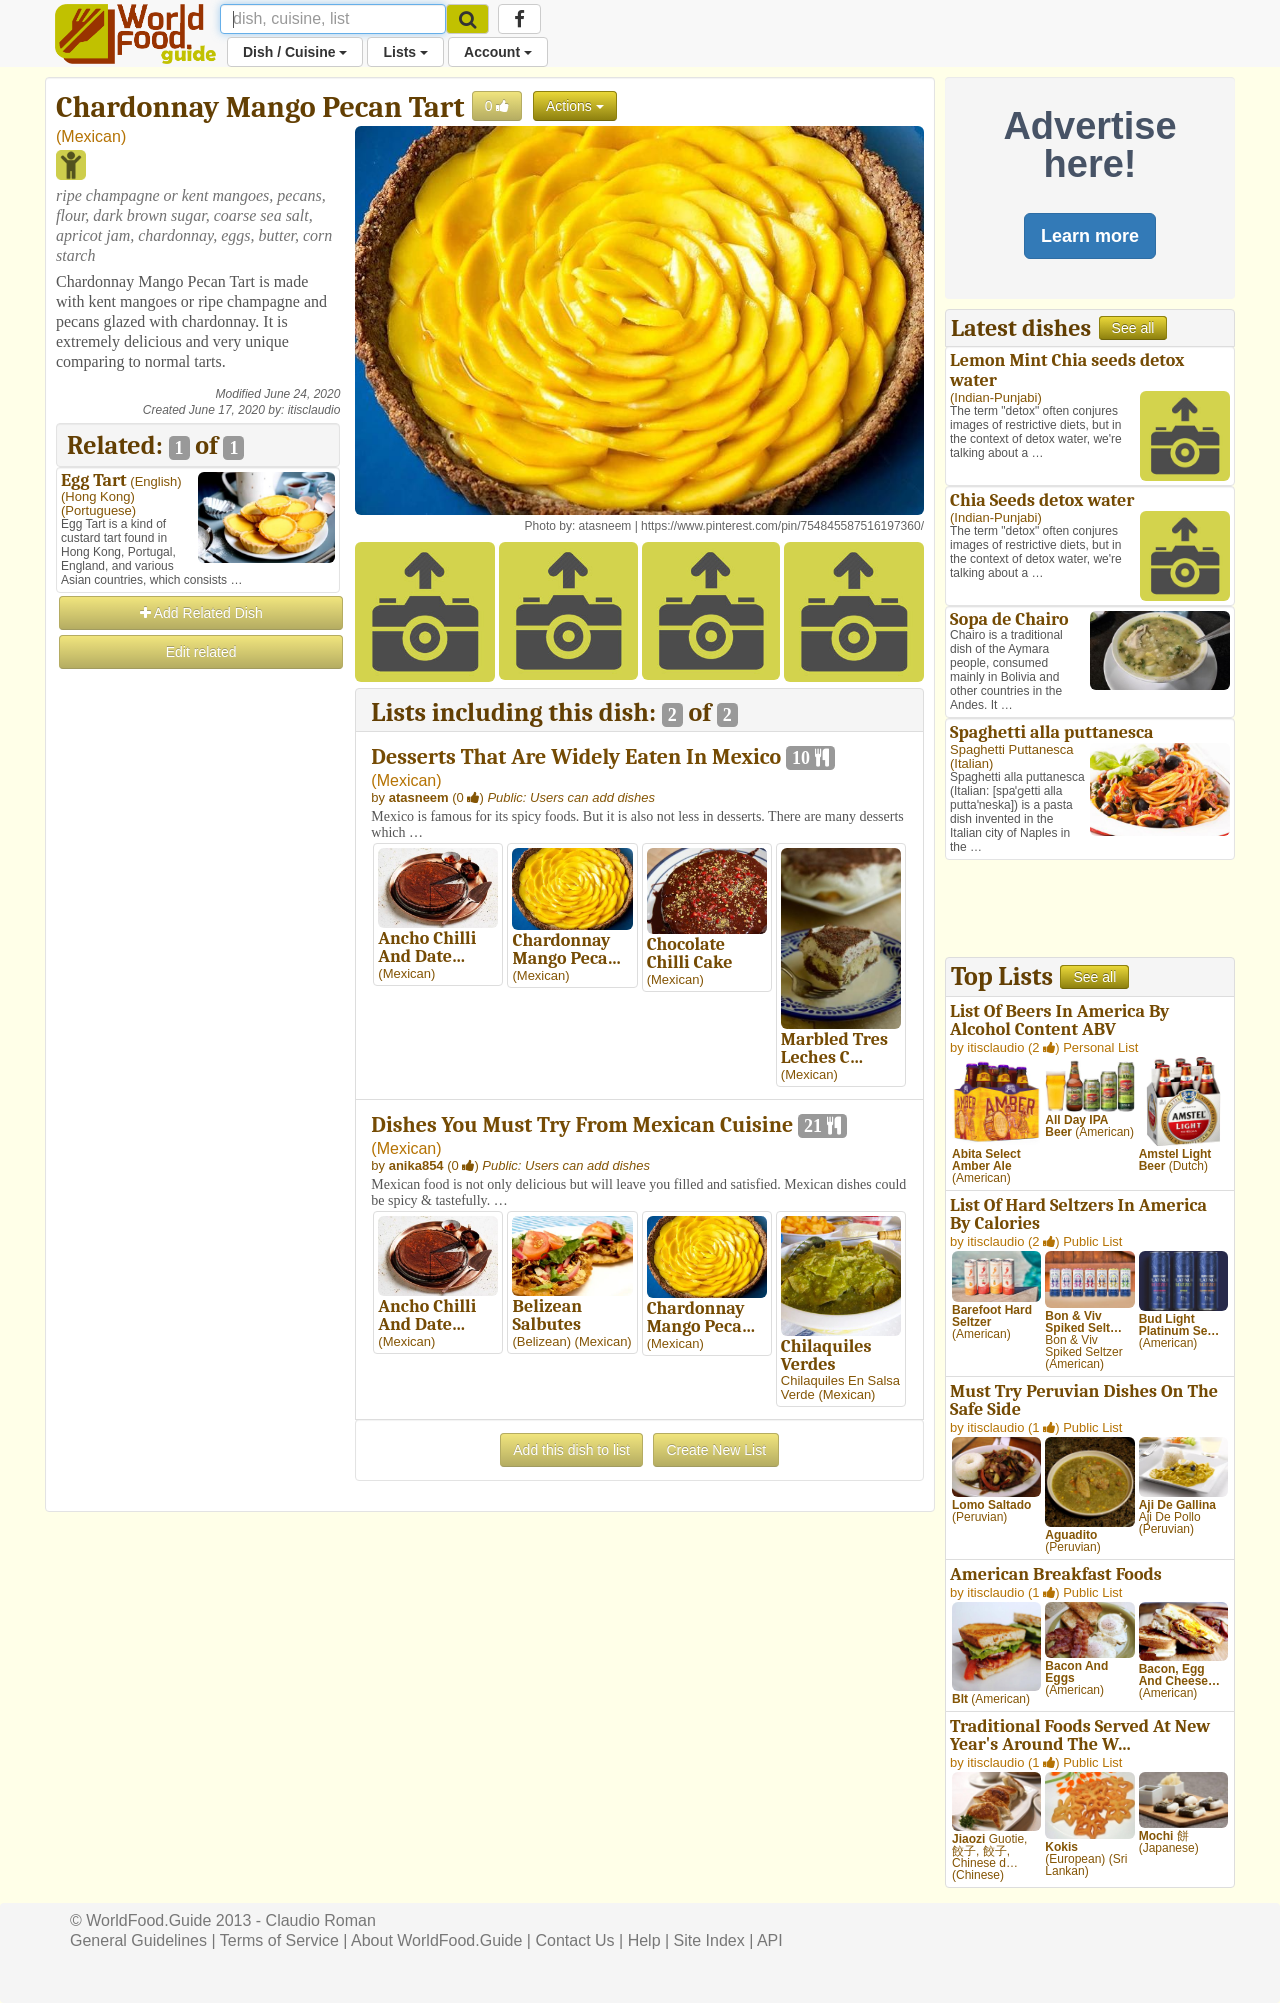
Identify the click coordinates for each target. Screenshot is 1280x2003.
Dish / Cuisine (295, 52)
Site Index (709, 1940)
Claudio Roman (321, 1920)
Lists (405, 52)
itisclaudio (314, 410)
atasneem (605, 526)
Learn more (1090, 236)
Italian (971, 763)
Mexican (91, 136)
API (770, 1940)
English (156, 481)
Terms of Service (279, 1940)
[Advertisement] (198, 972)
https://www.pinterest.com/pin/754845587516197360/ (782, 526)
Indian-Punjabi (995, 397)
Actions (575, 106)
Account (498, 52)
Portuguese (98, 510)
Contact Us (574, 1940)
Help (644, 1940)
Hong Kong (97, 496)
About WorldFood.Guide (436, 1940)
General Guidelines (138, 1940)
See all (1133, 328)
